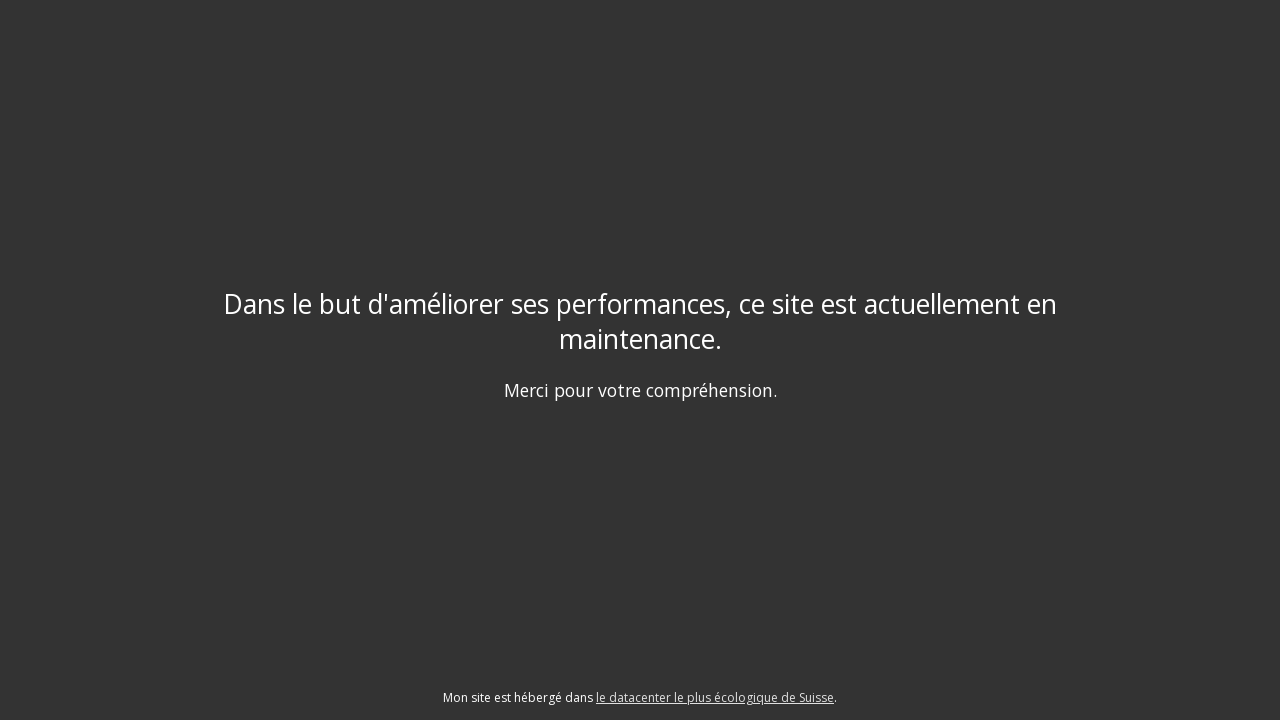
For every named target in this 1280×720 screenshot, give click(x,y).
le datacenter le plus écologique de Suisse (715, 697)
